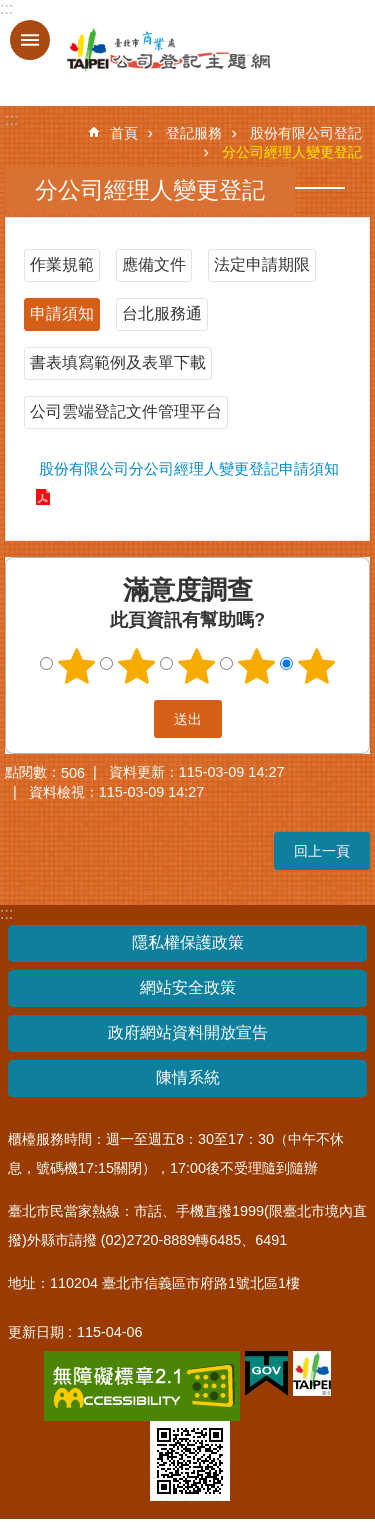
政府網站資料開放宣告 (188, 1032)
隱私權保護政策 (188, 942)
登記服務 (194, 133)
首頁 (124, 133)
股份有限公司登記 (306, 133)
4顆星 (256, 666)
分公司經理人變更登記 (292, 152)
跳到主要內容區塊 (10, 10)
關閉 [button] (30, 40)
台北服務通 (162, 313)
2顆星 (136, 666)
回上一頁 (322, 851)
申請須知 (62, 313)
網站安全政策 (188, 987)
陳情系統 (188, 1077)
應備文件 (154, 264)
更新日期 (36, 1332)
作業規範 (62, 264)
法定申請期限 (262, 264)
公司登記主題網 (150, 51)
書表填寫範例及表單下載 (118, 362)
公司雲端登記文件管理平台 (126, 411)
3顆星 (196, 666)
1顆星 (76, 666)
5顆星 (316, 666)
